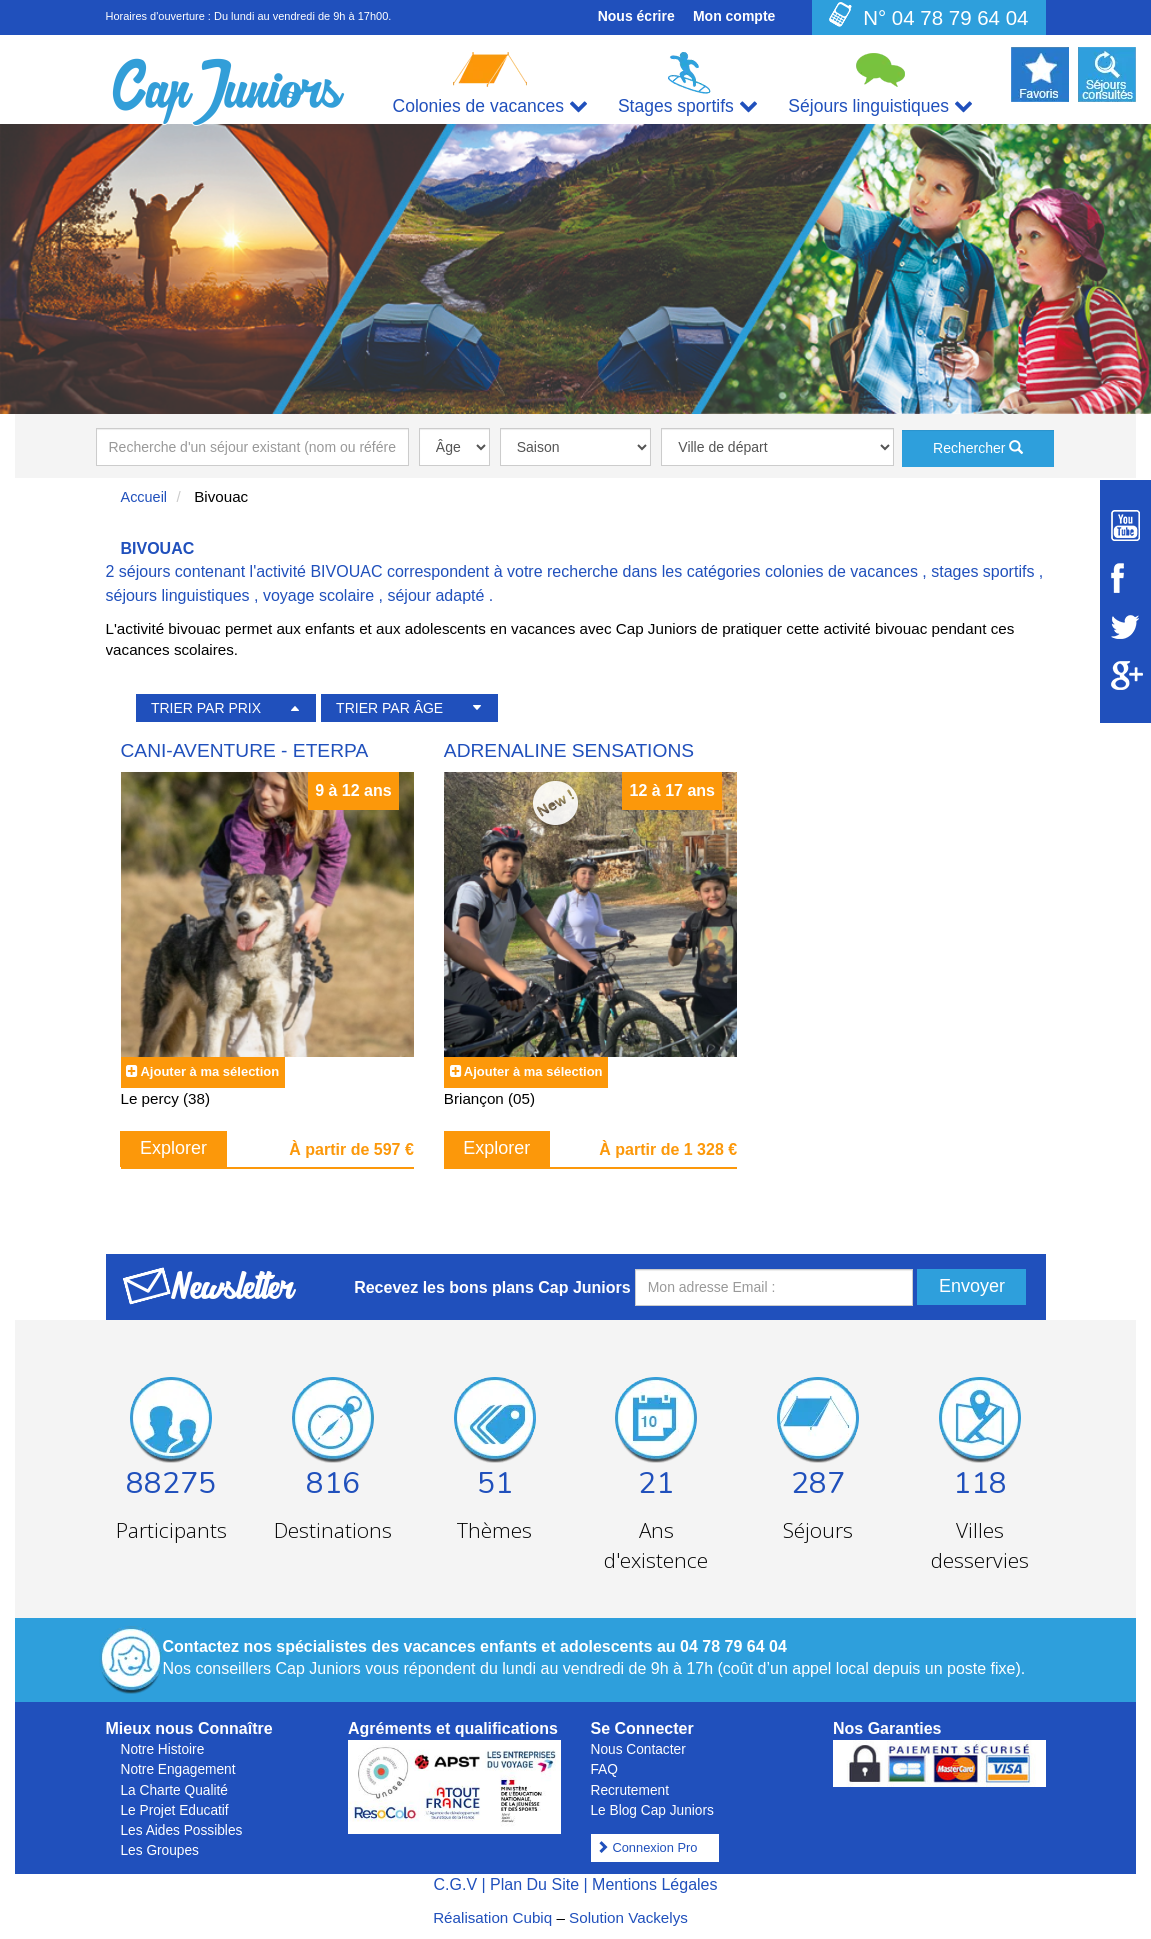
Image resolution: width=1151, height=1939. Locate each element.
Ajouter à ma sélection (209, 1071)
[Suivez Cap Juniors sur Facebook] (1125, 578)
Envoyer (972, 1286)
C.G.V (455, 1884)
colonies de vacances (841, 571)
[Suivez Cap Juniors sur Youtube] (1125, 525)
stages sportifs (982, 571)
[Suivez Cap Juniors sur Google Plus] (1125, 675)
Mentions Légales (654, 1884)
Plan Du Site (534, 1884)
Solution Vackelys (628, 1917)
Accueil (144, 497)
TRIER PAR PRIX (206, 708)
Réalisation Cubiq (492, 1917)
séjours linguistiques (178, 595)
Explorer (173, 1148)
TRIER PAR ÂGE (389, 708)
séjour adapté (435, 595)
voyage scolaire (318, 595)
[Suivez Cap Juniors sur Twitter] (1125, 627)
